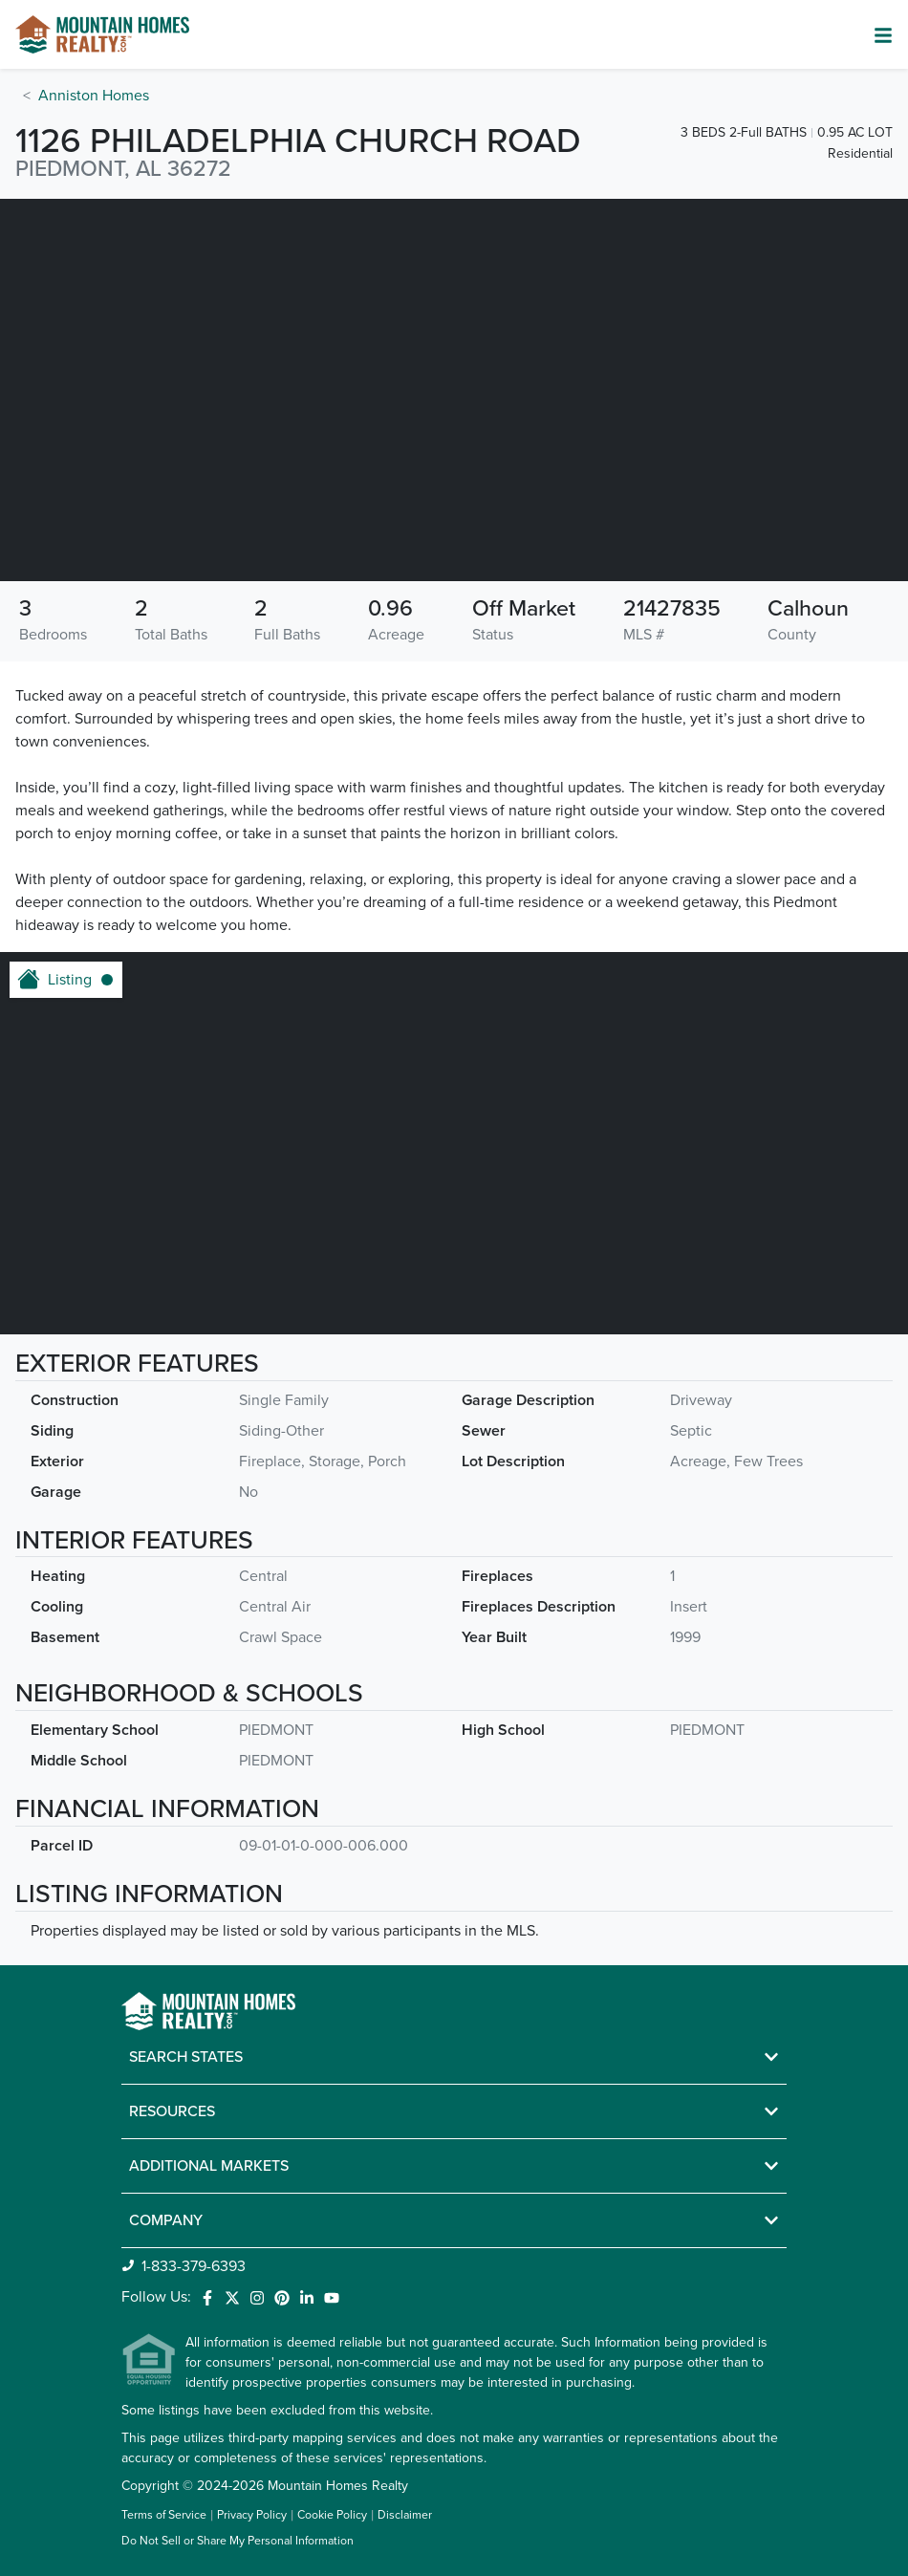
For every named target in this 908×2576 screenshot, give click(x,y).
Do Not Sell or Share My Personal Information (237, 2541)
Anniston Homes (93, 95)
